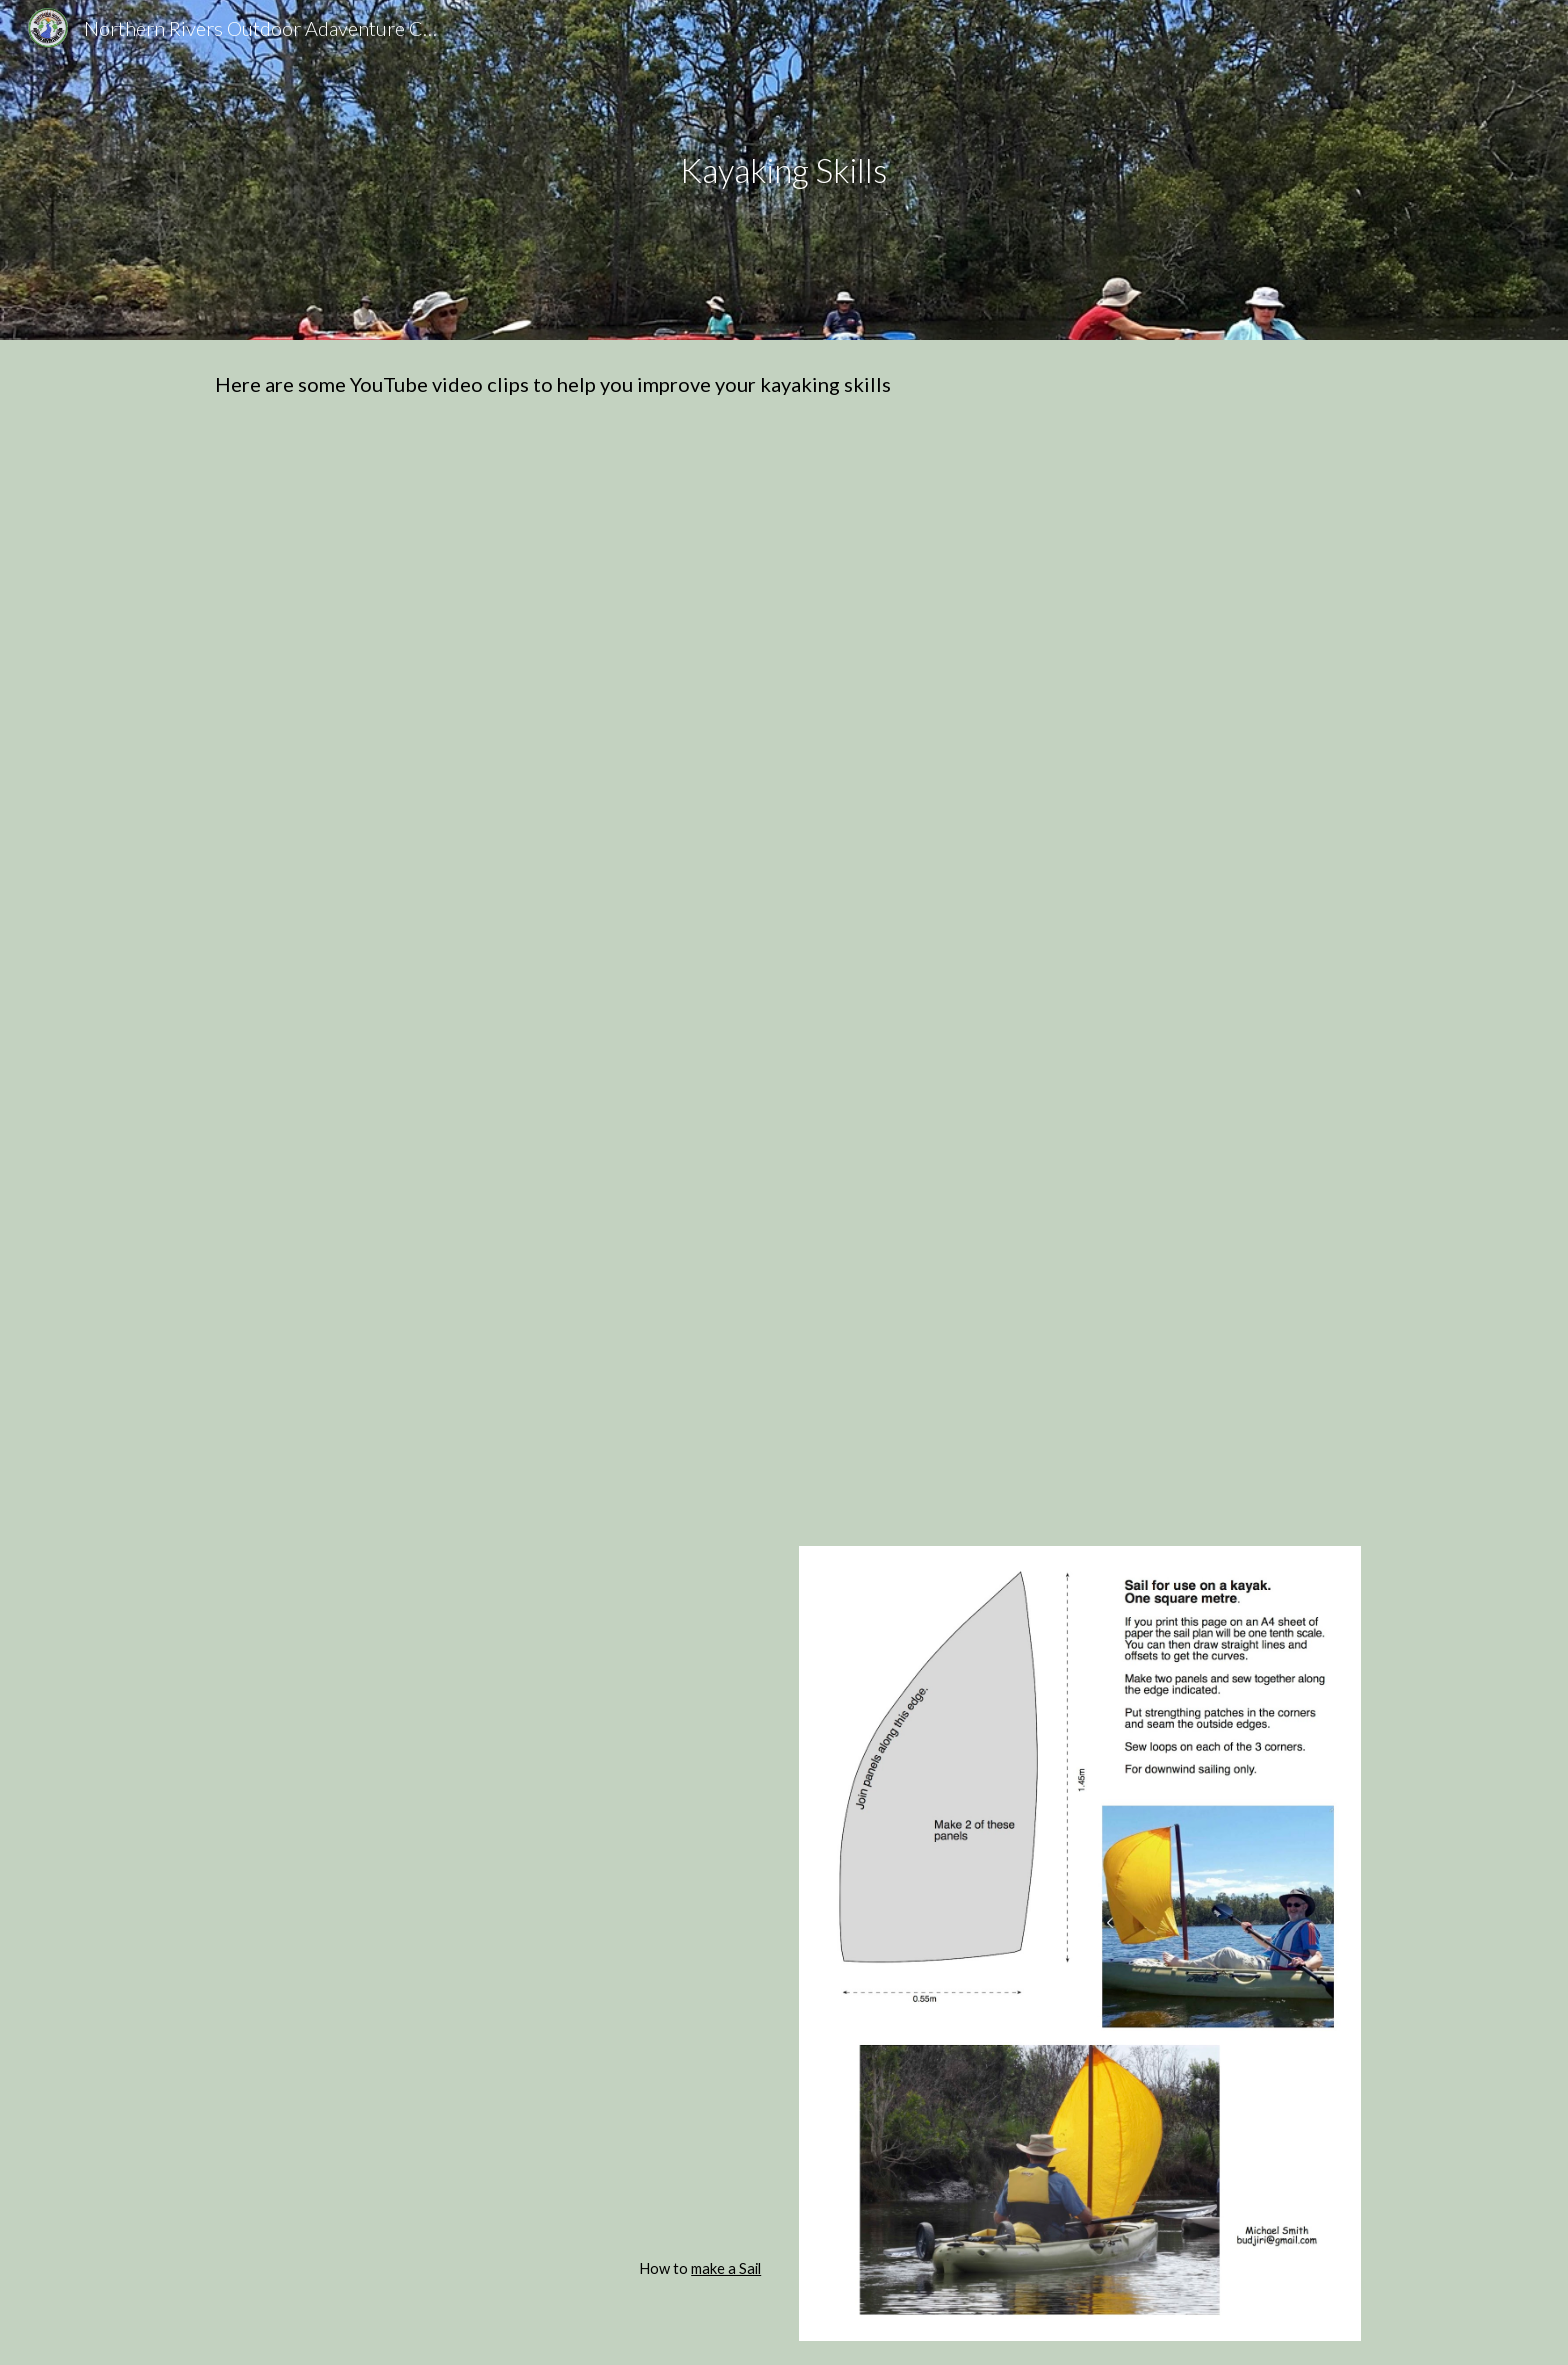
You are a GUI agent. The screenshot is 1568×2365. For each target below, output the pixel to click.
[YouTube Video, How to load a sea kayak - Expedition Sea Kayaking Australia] (488, 2072)
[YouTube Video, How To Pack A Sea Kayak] (488, 1709)
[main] (784, 170)
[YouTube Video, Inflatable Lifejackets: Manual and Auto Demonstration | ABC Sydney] (1080, 1340)
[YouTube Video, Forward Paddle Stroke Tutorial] (488, 611)
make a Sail (726, 2268)
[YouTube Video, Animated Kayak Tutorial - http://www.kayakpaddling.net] (488, 1340)
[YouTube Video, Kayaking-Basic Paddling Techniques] (488, 975)
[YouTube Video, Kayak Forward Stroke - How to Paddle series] (1080, 611)
